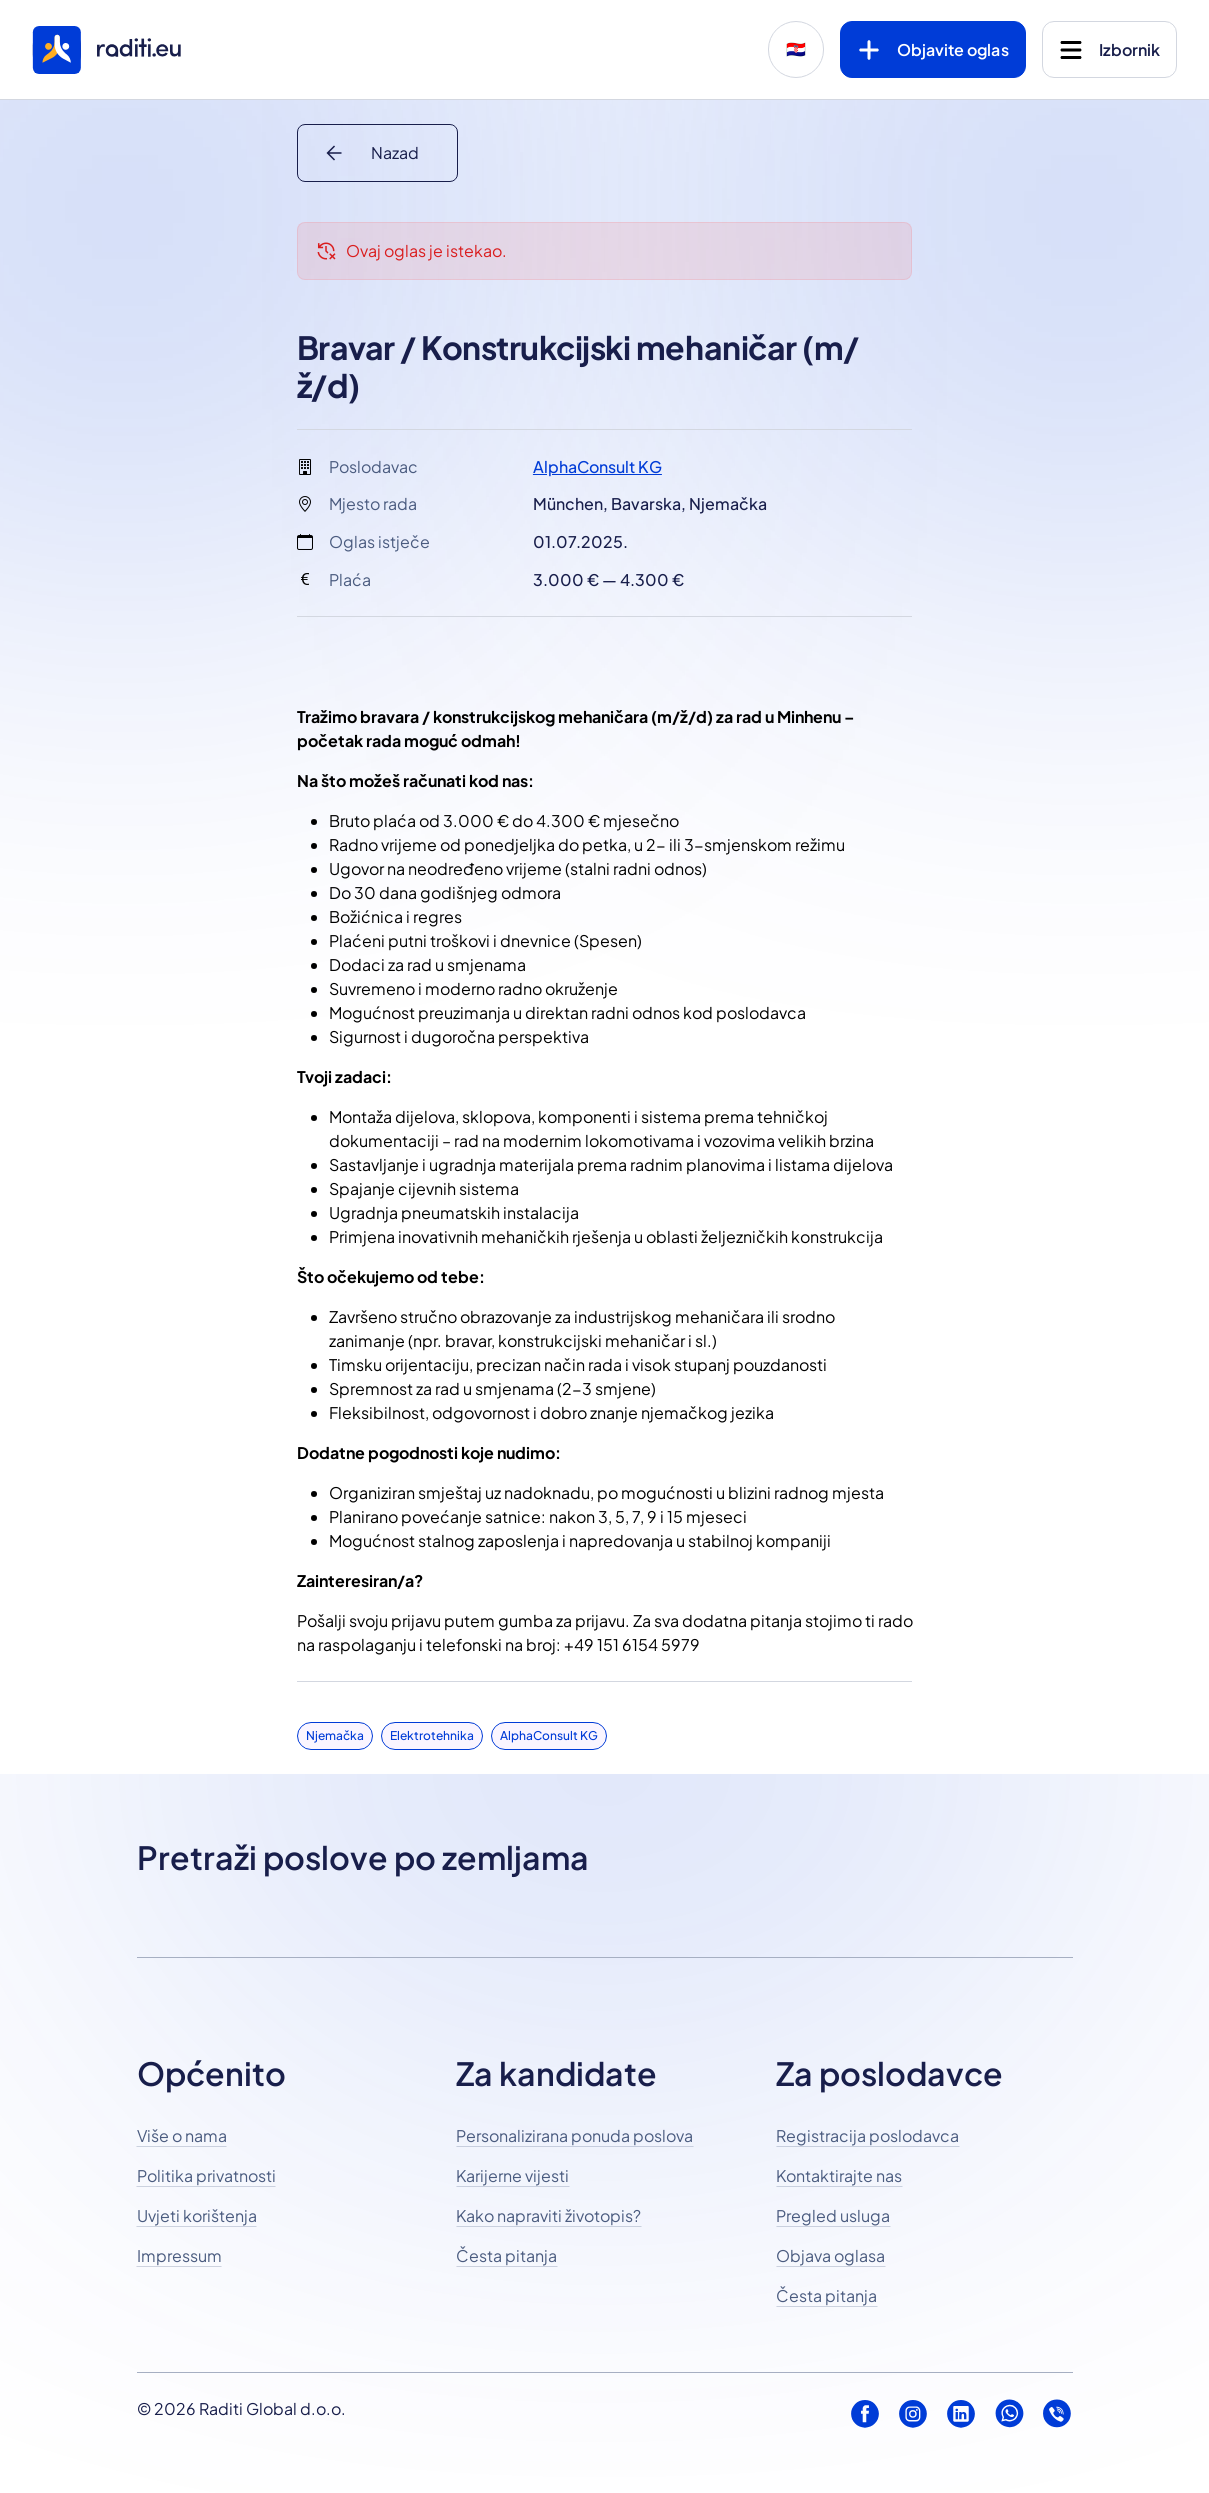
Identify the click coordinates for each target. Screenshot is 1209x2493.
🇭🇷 (796, 49)
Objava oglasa (830, 2255)
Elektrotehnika (432, 1735)
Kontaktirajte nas (839, 2175)
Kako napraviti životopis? (548, 2215)
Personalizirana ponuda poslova (574, 2135)
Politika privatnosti (206, 2175)
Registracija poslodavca (867, 2135)
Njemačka (335, 1735)
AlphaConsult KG (597, 466)
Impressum (179, 2255)
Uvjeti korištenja (197, 2215)
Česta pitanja (506, 2255)
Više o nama (182, 2135)
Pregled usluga (833, 2215)
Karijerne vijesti (512, 2175)
